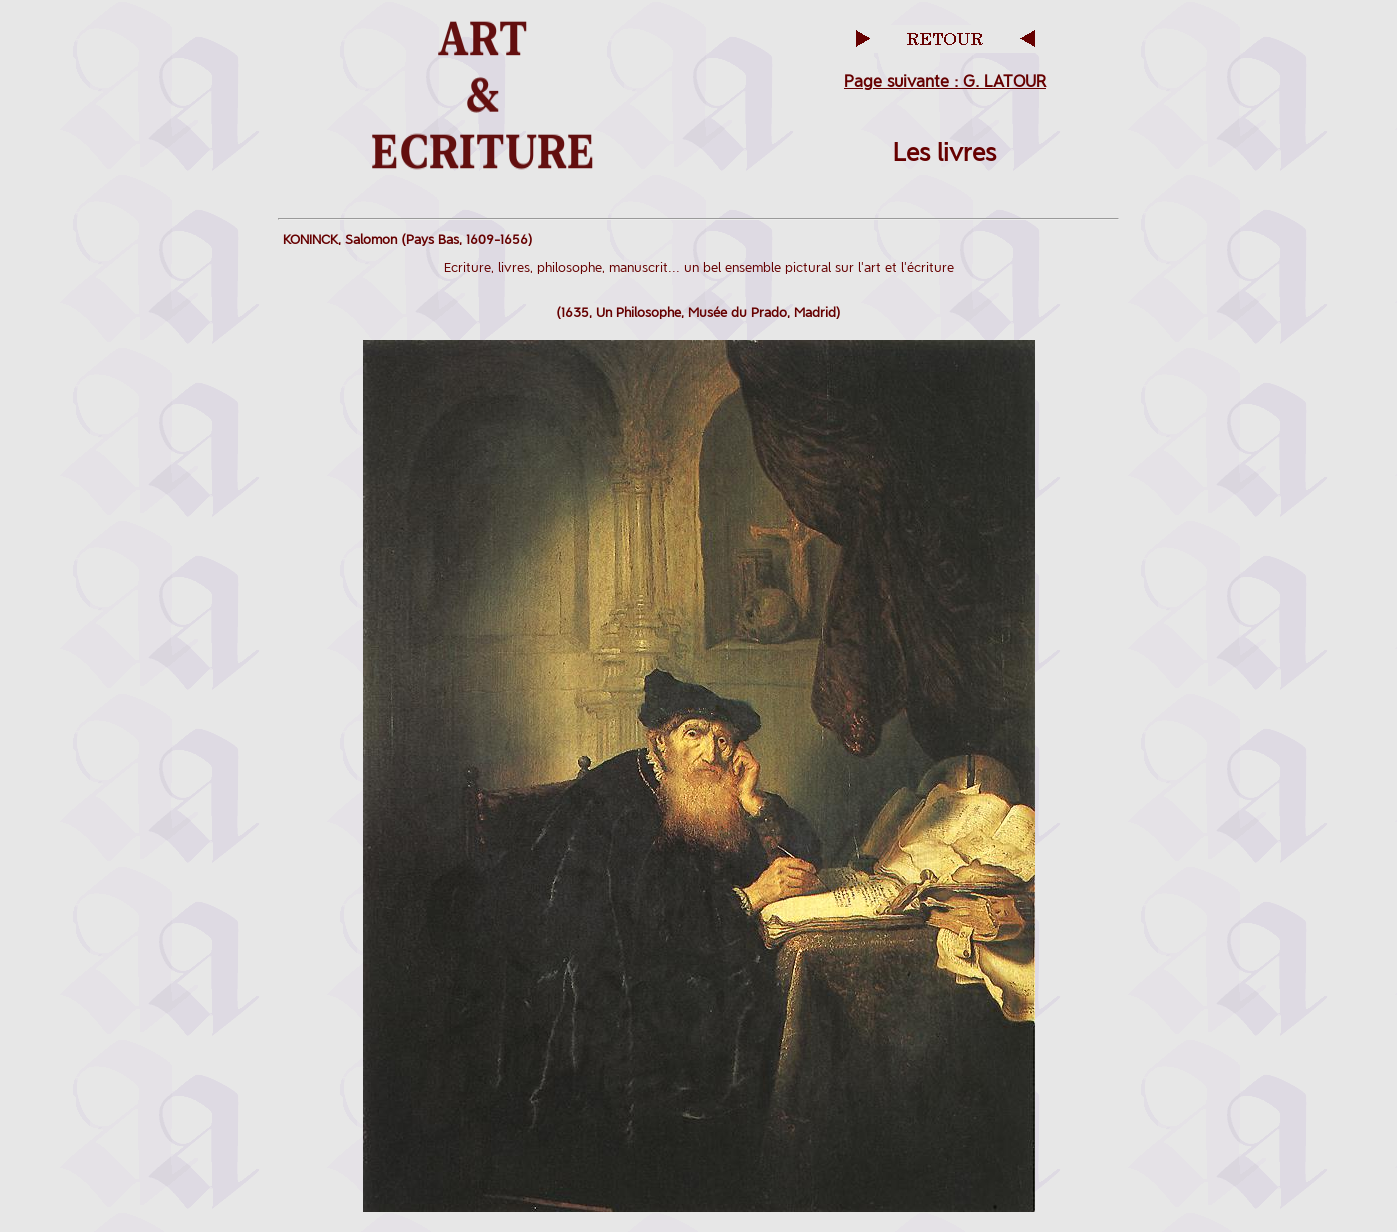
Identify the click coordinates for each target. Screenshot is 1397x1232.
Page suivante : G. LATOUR (945, 81)
